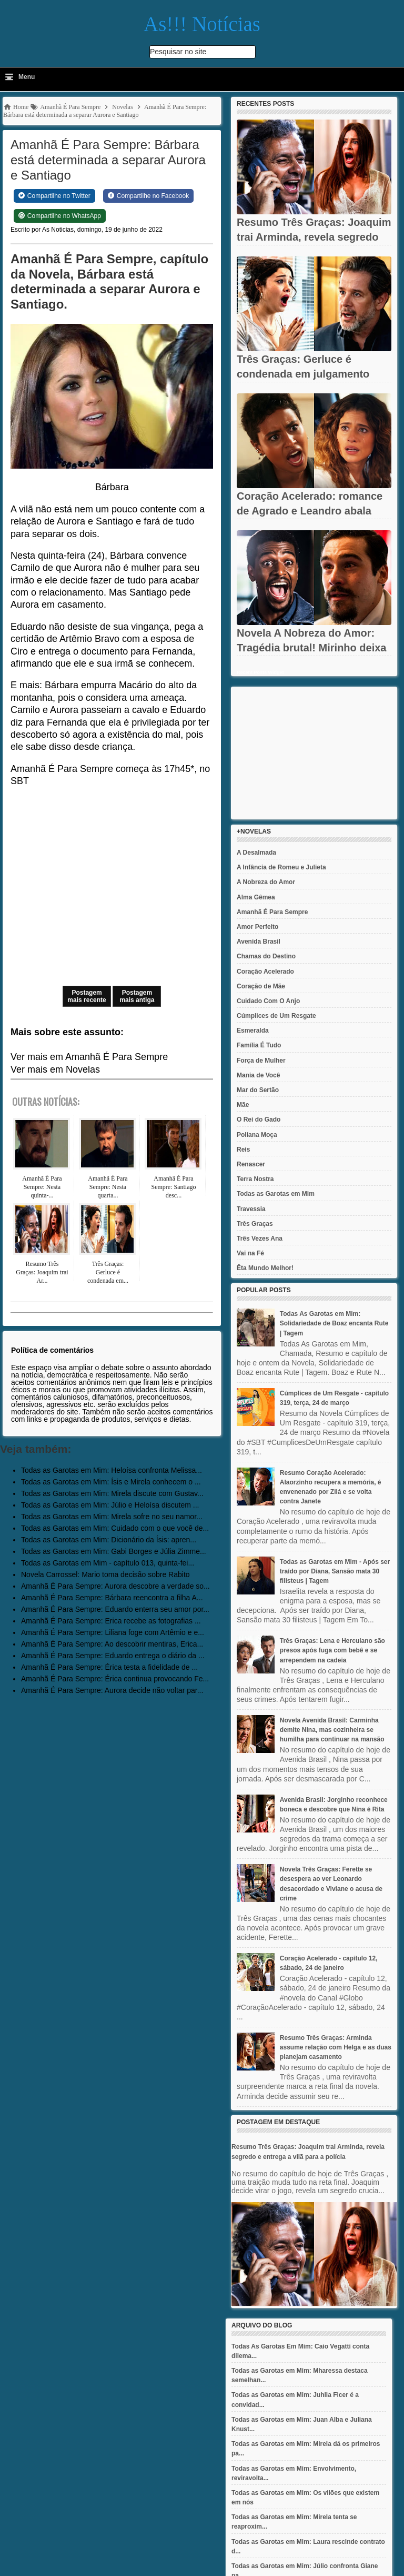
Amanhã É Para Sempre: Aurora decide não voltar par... (112, 1690)
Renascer (251, 1164)
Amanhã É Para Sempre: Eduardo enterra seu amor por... (115, 1609)
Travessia (251, 1209)
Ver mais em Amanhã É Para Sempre (89, 1057)
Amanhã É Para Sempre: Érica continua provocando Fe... (115, 1679)
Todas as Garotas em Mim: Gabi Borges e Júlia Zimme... (113, 1551)
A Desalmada (256, 852)
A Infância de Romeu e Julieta (281, 867)
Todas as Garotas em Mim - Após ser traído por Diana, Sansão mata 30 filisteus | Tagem (335, 1571)
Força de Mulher (261, 1060)
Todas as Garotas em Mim (276, 1193)
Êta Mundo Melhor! (265, 1268)
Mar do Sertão (258, 1090)
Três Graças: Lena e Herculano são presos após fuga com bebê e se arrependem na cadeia (332, 1650)
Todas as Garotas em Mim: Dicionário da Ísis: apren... (108, 1539)
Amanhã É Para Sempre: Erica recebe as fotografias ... (111, 1621)
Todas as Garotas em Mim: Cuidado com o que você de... (115, 1528)
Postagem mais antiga (136, 996)
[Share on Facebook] (148, 196)
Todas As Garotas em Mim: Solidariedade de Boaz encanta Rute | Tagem (334, 1323)
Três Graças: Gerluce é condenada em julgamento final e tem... (303, 373)
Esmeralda (253, 1030)
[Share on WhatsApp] (60, 216)
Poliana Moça (257, 1134)
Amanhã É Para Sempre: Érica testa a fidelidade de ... (109, 1667)
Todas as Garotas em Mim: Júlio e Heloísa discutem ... (110, 1505)
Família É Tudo (259, 1045)
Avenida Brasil (258, 941)
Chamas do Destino (266, 956)
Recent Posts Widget (260, 672)
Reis (243, 1149)
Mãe (243, 1104)
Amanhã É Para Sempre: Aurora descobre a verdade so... (115, 1586)
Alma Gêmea (256, 897)
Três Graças (255, 1223)
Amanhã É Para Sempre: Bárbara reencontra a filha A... (112, 1597)
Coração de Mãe (261, 986)
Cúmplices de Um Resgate (276, 1015)
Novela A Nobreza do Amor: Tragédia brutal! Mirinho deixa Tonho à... (312, 647)
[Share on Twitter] (54, 196)
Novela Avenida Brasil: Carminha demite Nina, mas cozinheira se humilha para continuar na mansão (332, 1730)
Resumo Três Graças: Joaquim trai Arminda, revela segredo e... (314, 236)
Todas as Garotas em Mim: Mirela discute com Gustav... (112, 1493)
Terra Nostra (255, 1179)
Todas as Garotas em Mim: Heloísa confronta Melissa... (111, 1470)
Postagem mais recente (86, 996)
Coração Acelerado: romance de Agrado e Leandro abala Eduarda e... (309, 510)
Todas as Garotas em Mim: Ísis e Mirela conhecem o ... (111, 1482)
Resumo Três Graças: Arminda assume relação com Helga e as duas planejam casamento (335, 2047)
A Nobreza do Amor (266, 882)
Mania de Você (258, 1075)
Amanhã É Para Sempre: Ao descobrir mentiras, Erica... (112, 1644)
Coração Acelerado (265, 971)
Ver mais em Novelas (55, 1069)
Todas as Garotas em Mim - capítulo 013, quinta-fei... (107, 1563)
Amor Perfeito (257, 926)
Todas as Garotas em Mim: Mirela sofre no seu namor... (112, 1516)
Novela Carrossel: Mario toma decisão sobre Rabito (105, 1574)
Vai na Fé (250, 1253)
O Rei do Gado (258, 1119)
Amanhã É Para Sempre (272, 912)
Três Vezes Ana (259, 1238)
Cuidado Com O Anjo (268, 1001)
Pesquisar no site (178, 51)
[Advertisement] (314, 753)
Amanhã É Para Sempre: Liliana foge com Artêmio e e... (112, 1632)
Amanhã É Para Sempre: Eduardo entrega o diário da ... (113, 1655)
